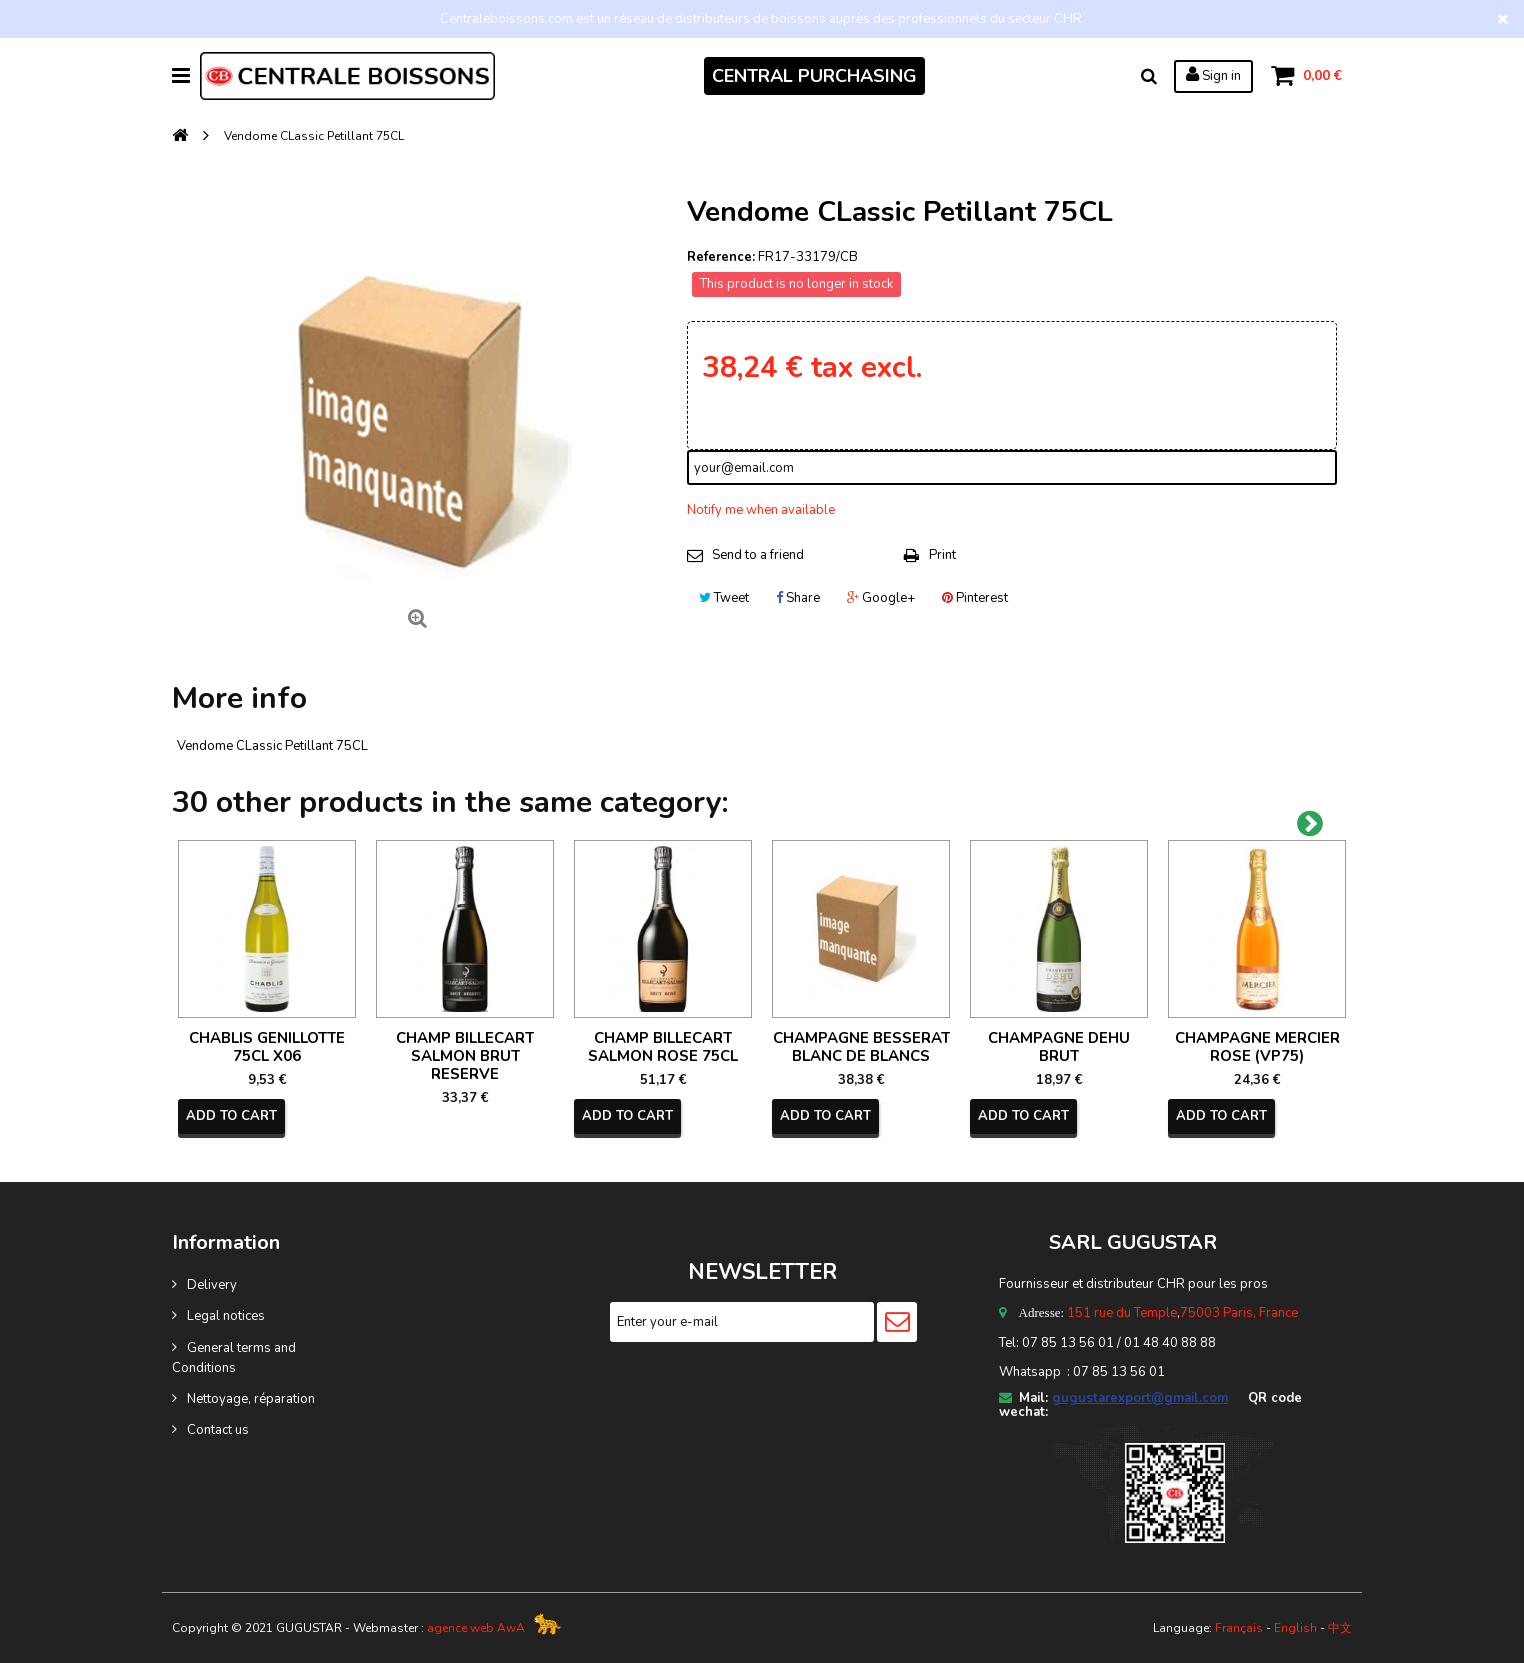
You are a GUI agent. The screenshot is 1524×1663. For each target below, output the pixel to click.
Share (798, 598)
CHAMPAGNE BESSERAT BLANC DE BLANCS (861, 1047)
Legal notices (226, 1316)
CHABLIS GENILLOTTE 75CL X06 (267, 1047)
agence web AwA (476, 1628)
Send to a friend (758, 555)
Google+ (881, 598)
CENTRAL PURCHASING (814, 76)
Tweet (724, 598)
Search (1149, 76)
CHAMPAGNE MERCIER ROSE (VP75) (1257, 1047)
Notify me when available (761, 510)
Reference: (721, 257)
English (1295, 1628)
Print (942, 555)
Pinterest (975, 598)
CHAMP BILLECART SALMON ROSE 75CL (663, 1047)
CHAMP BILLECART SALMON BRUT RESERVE (465, 1056)
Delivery (212, 1285)
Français (1239, 1628)
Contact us (218, 1430)
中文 (1340, 1628)
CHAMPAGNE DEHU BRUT (1059, 1047)
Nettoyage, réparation (251, 1399)
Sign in (1213, 75)
